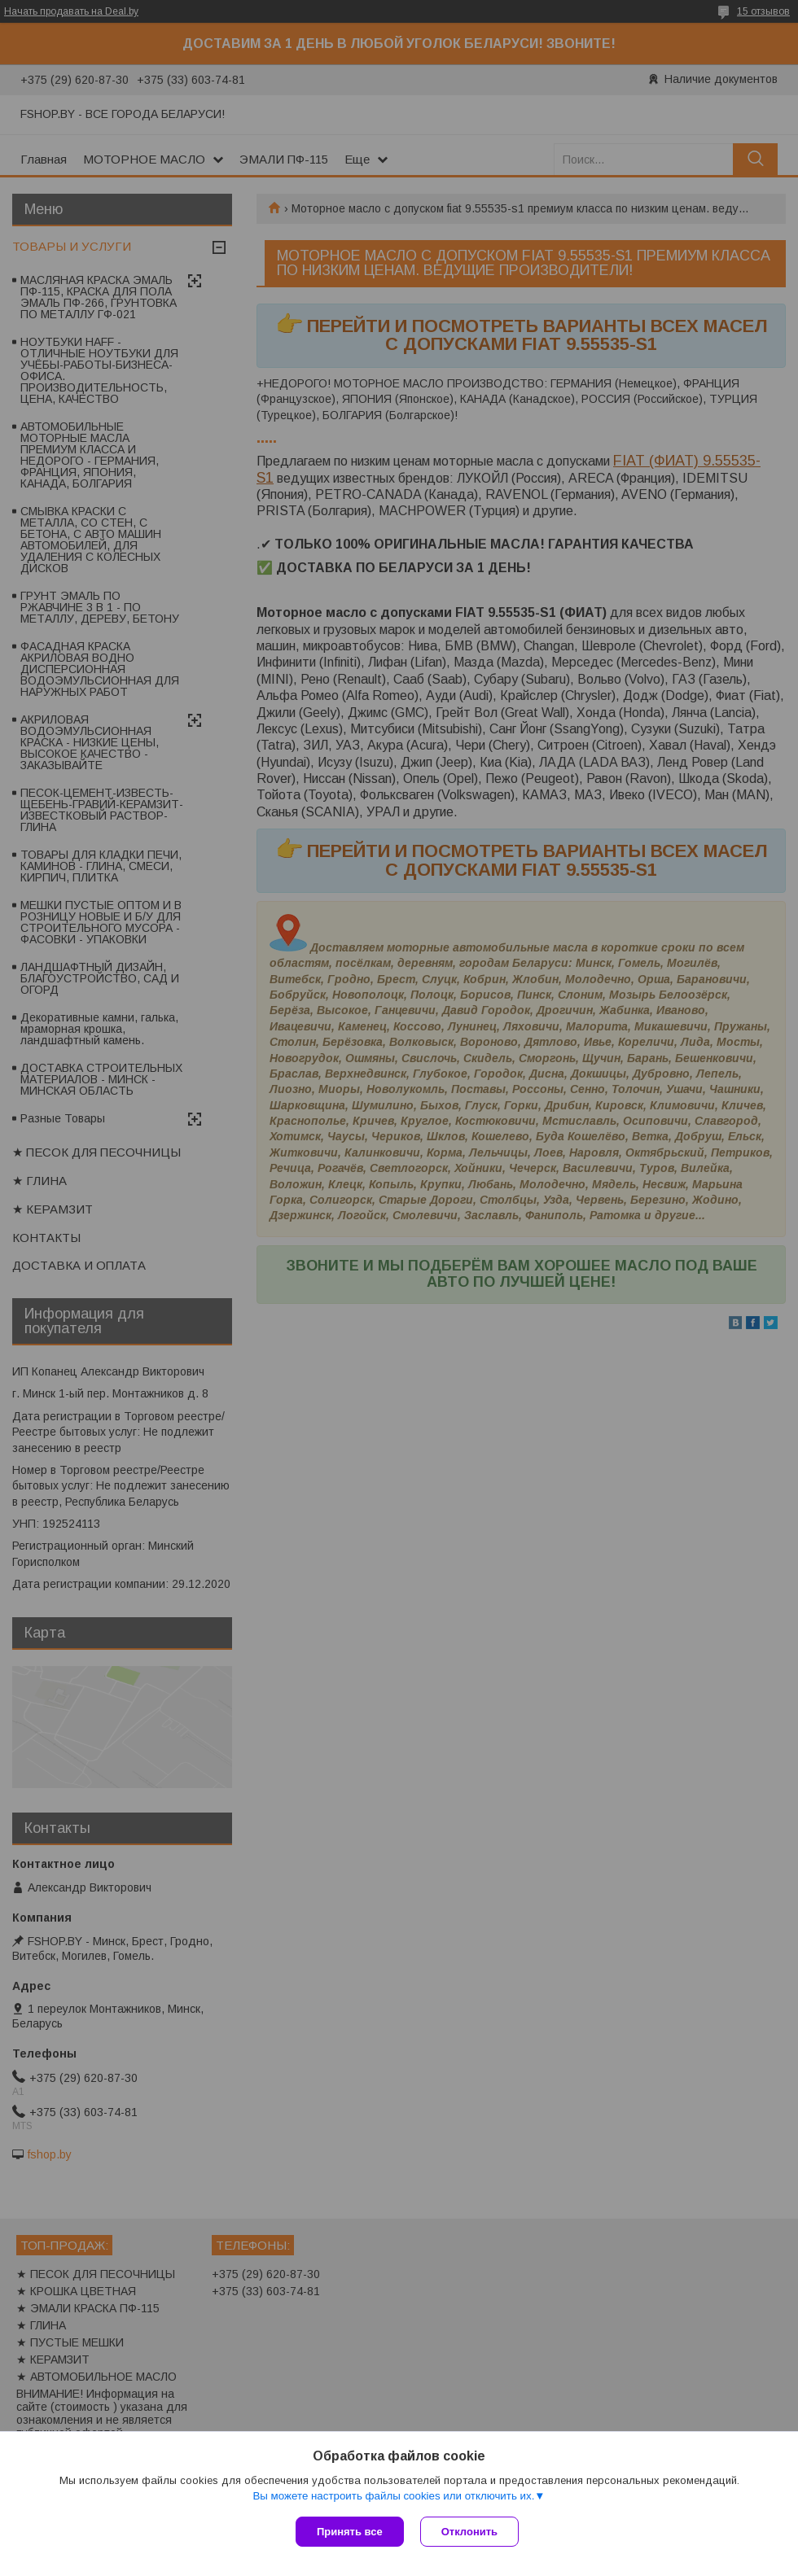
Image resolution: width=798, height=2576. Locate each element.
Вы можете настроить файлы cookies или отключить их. (393, 2496)
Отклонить (469, 2532)
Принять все (350, 2532)
